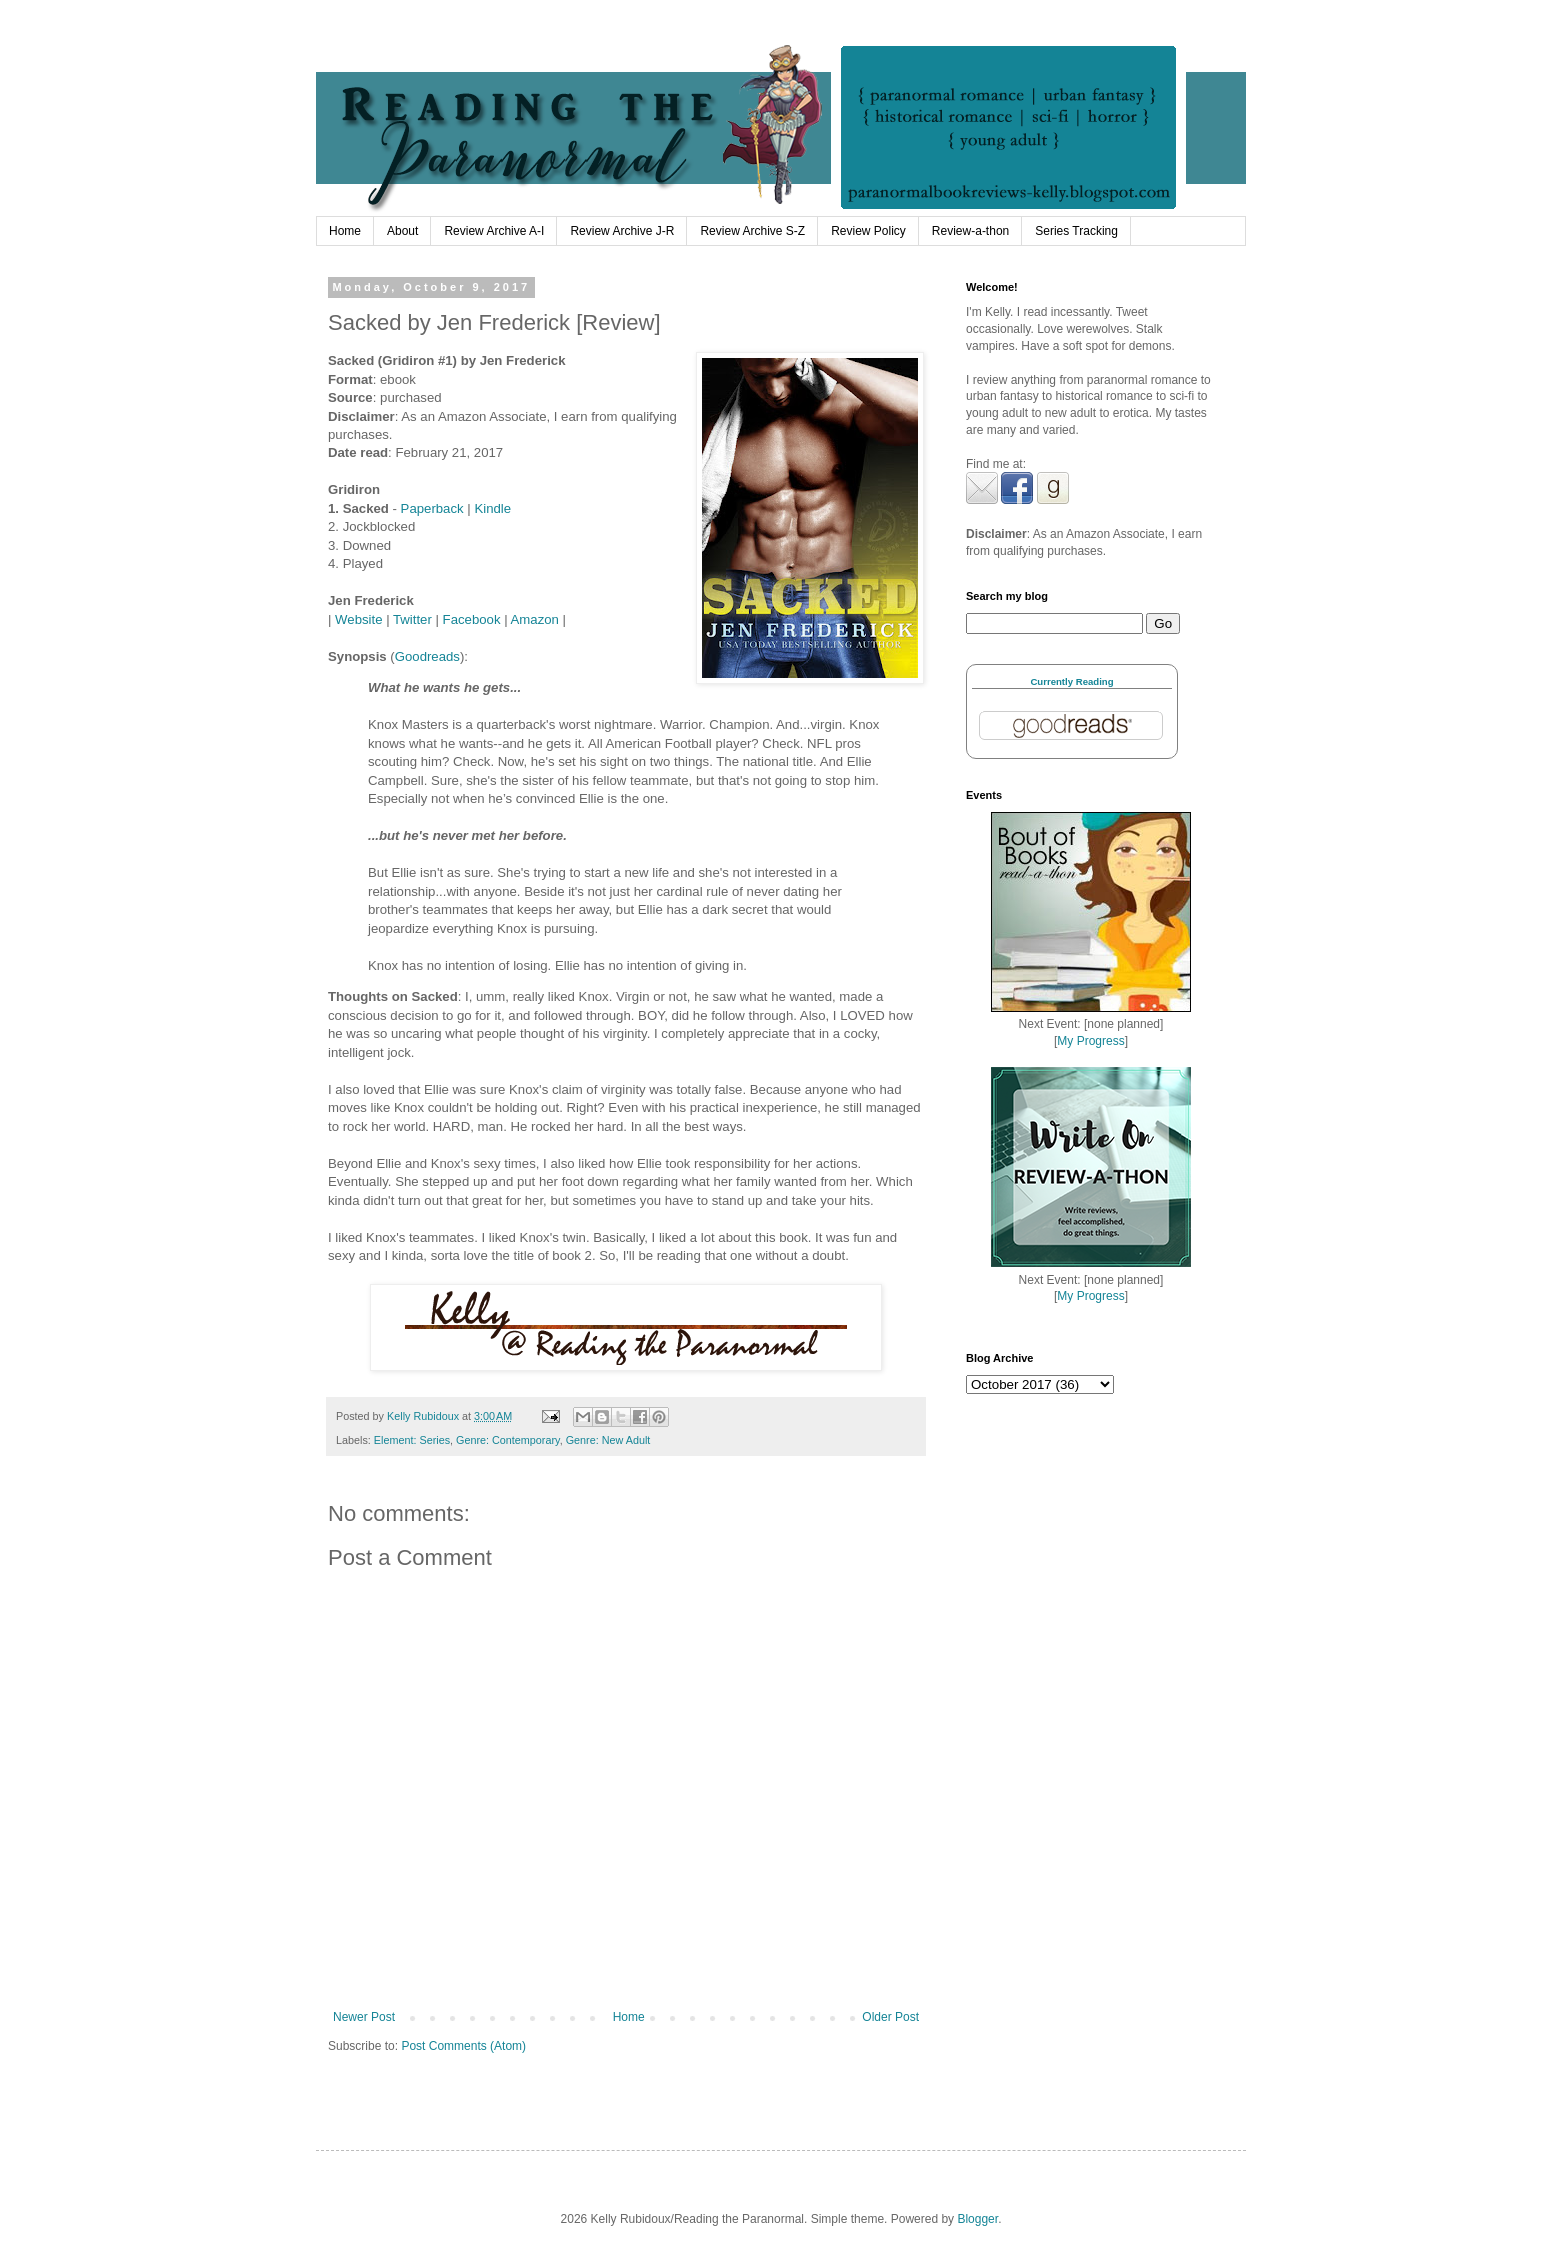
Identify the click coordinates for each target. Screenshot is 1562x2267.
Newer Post (364, 2017)
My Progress (1090, 1041)
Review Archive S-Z (752, 231)
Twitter (414, 619)
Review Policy (868, 231)
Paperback (432, 508)
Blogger (977, 2219)
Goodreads (427, 656)
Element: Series (412, 1440)
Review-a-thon (970, 231)
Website (358, 619)
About (402, 231)
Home (345, 231)
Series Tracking (1076, 231)
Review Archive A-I (494, 231)
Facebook (472, 619)
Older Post (890, 2017)
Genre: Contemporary (508, 1440)
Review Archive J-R (622, 231)
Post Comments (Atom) (463, 2046)
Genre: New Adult (608, 1440)
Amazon (535, 619)
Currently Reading (1071, 681)
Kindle (492, 508)
